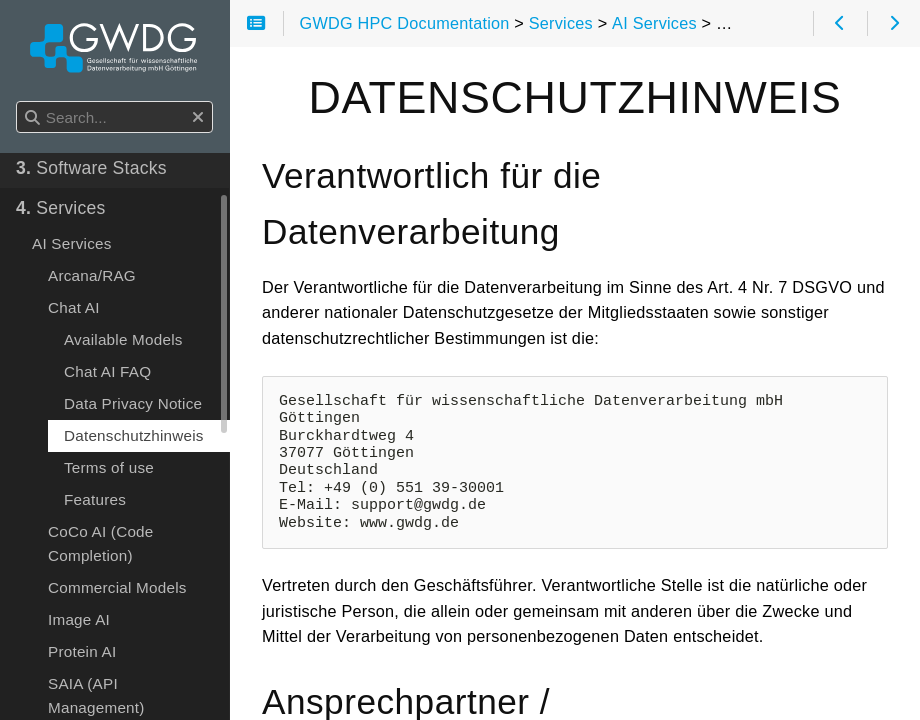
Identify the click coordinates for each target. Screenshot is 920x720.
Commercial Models (117, 688)
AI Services (72, 344)
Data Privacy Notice (133, 504)
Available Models (123, 440)
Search (17, 101)
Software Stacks (91, 269)
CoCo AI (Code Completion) (101, 644)
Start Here (67, 189)
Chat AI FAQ (107, 472)
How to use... (79, 229)
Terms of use (109, 568)
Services (61, 309)
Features (95, 600)
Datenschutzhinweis (134, 536)
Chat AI (74, 408)
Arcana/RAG (92, 376)
